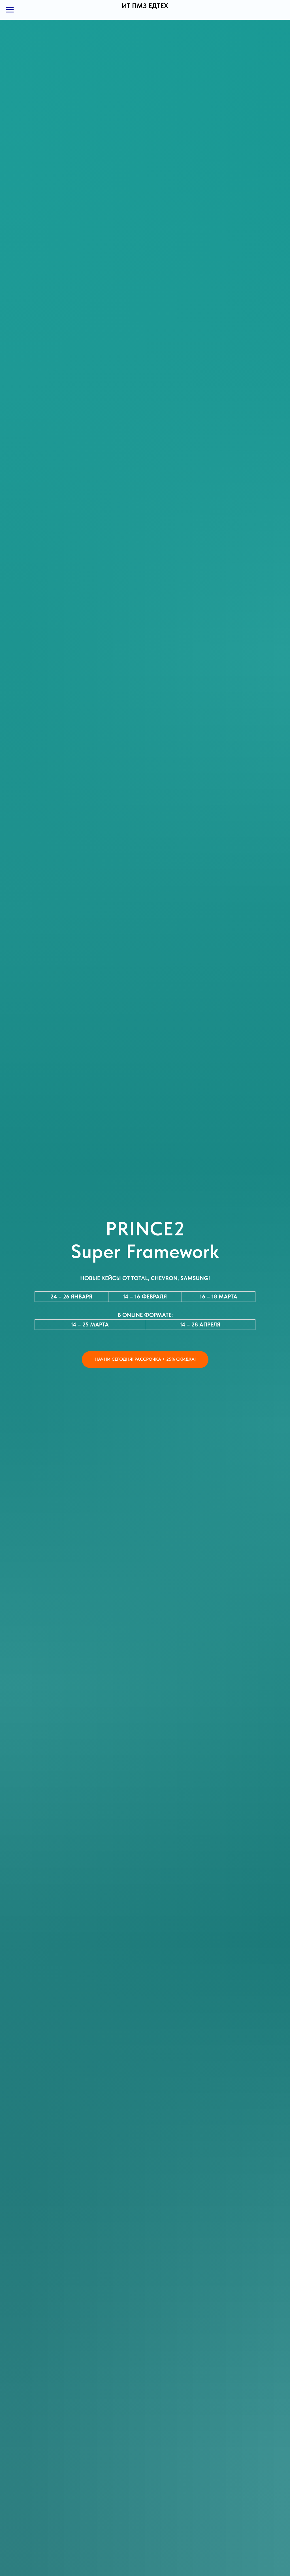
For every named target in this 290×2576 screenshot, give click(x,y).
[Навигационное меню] (10, 10)
